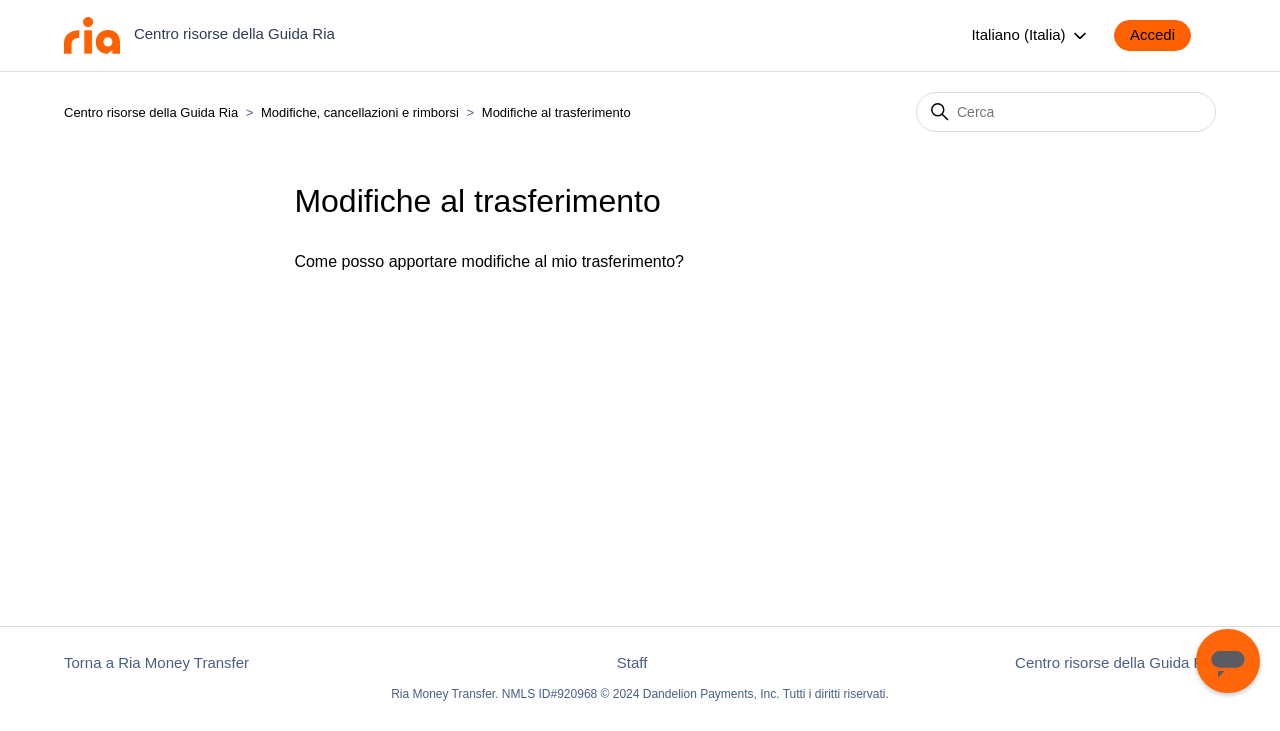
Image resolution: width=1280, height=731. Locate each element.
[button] (1162, 35)
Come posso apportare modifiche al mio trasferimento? (489, 261)
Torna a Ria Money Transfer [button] (156, 662)
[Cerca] (1066, 112)
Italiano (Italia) (1030, 36)
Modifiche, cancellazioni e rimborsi (360, 112)
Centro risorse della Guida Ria (151, 112)
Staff (632, 662)
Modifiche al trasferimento (556, 112)
